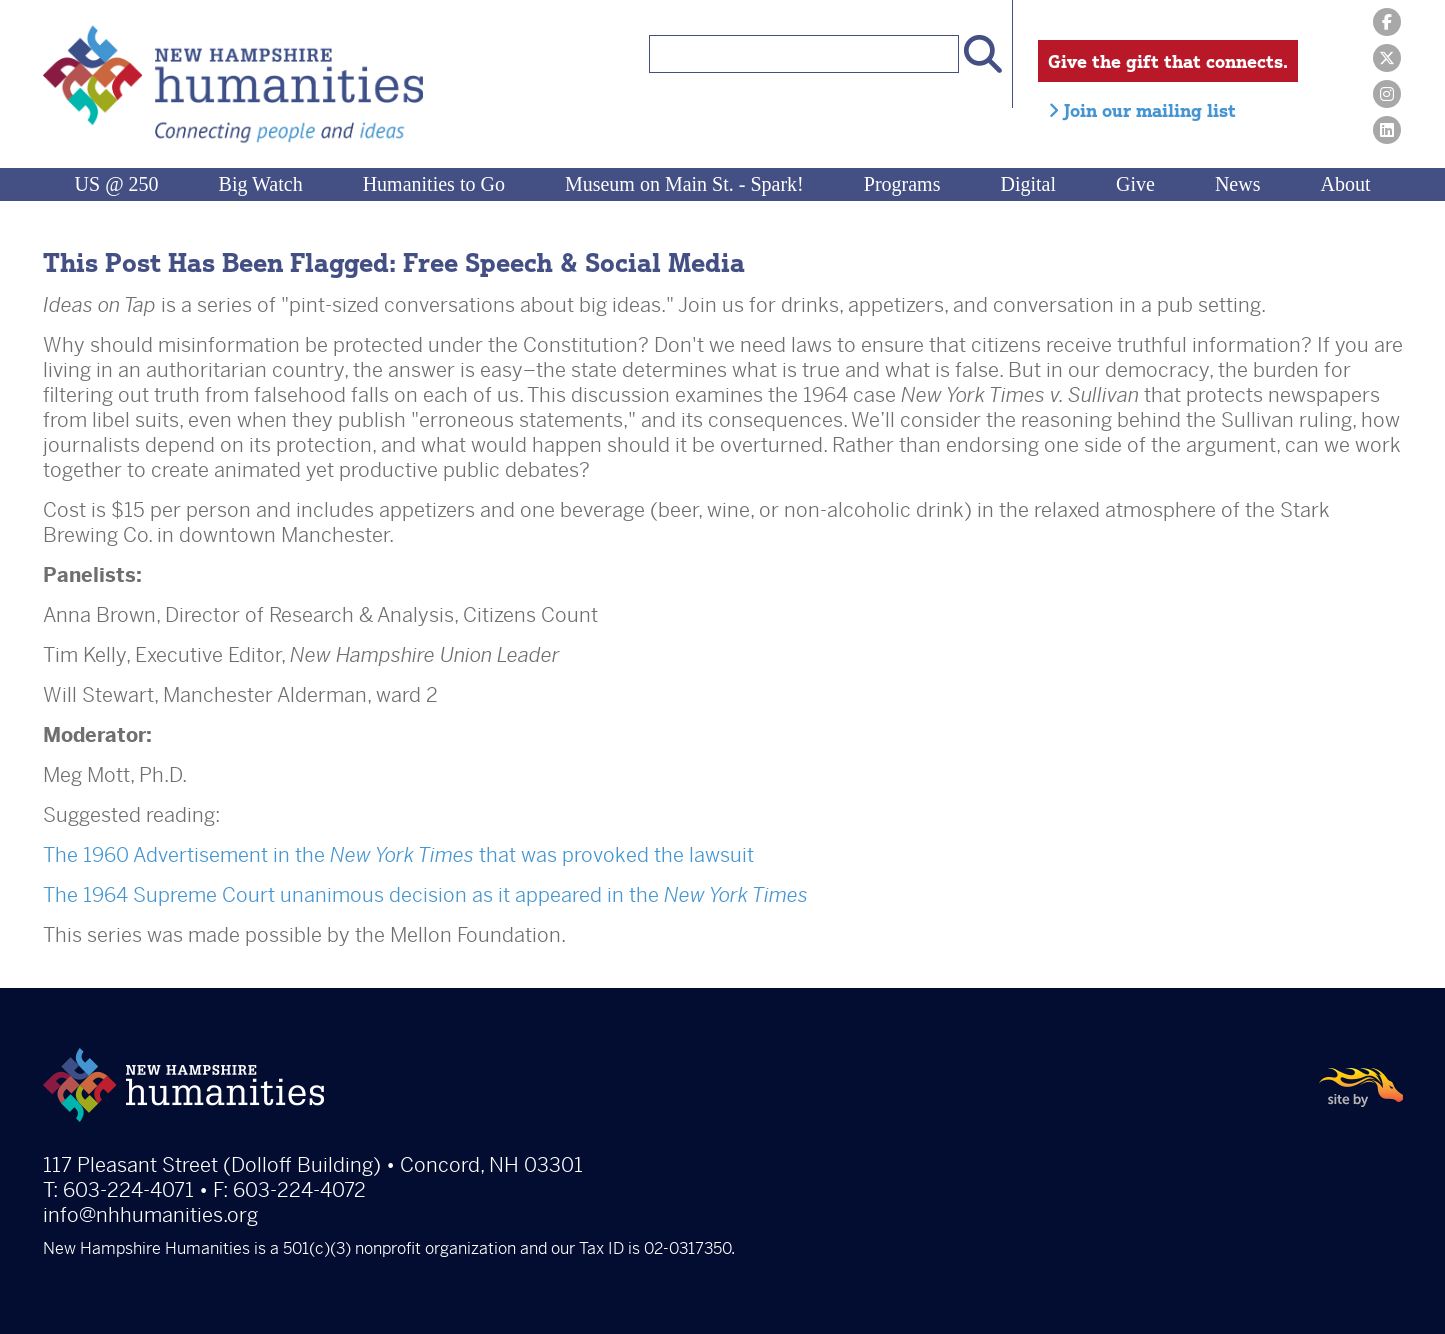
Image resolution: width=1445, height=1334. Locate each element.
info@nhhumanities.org (150, 1215)
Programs (902, 184)
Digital (1028, 184)
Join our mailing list (1142, 110)
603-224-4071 (128, 1190)
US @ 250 (117, 184)
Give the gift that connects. (1168, 61)
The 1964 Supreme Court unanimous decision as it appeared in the (425, 895)
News (1238, 184)
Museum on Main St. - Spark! (684, 184)
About (1345, 184)
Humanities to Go (434, 184)
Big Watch (261, 184)
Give (1135, 184)
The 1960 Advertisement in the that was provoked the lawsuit (398, 855)
